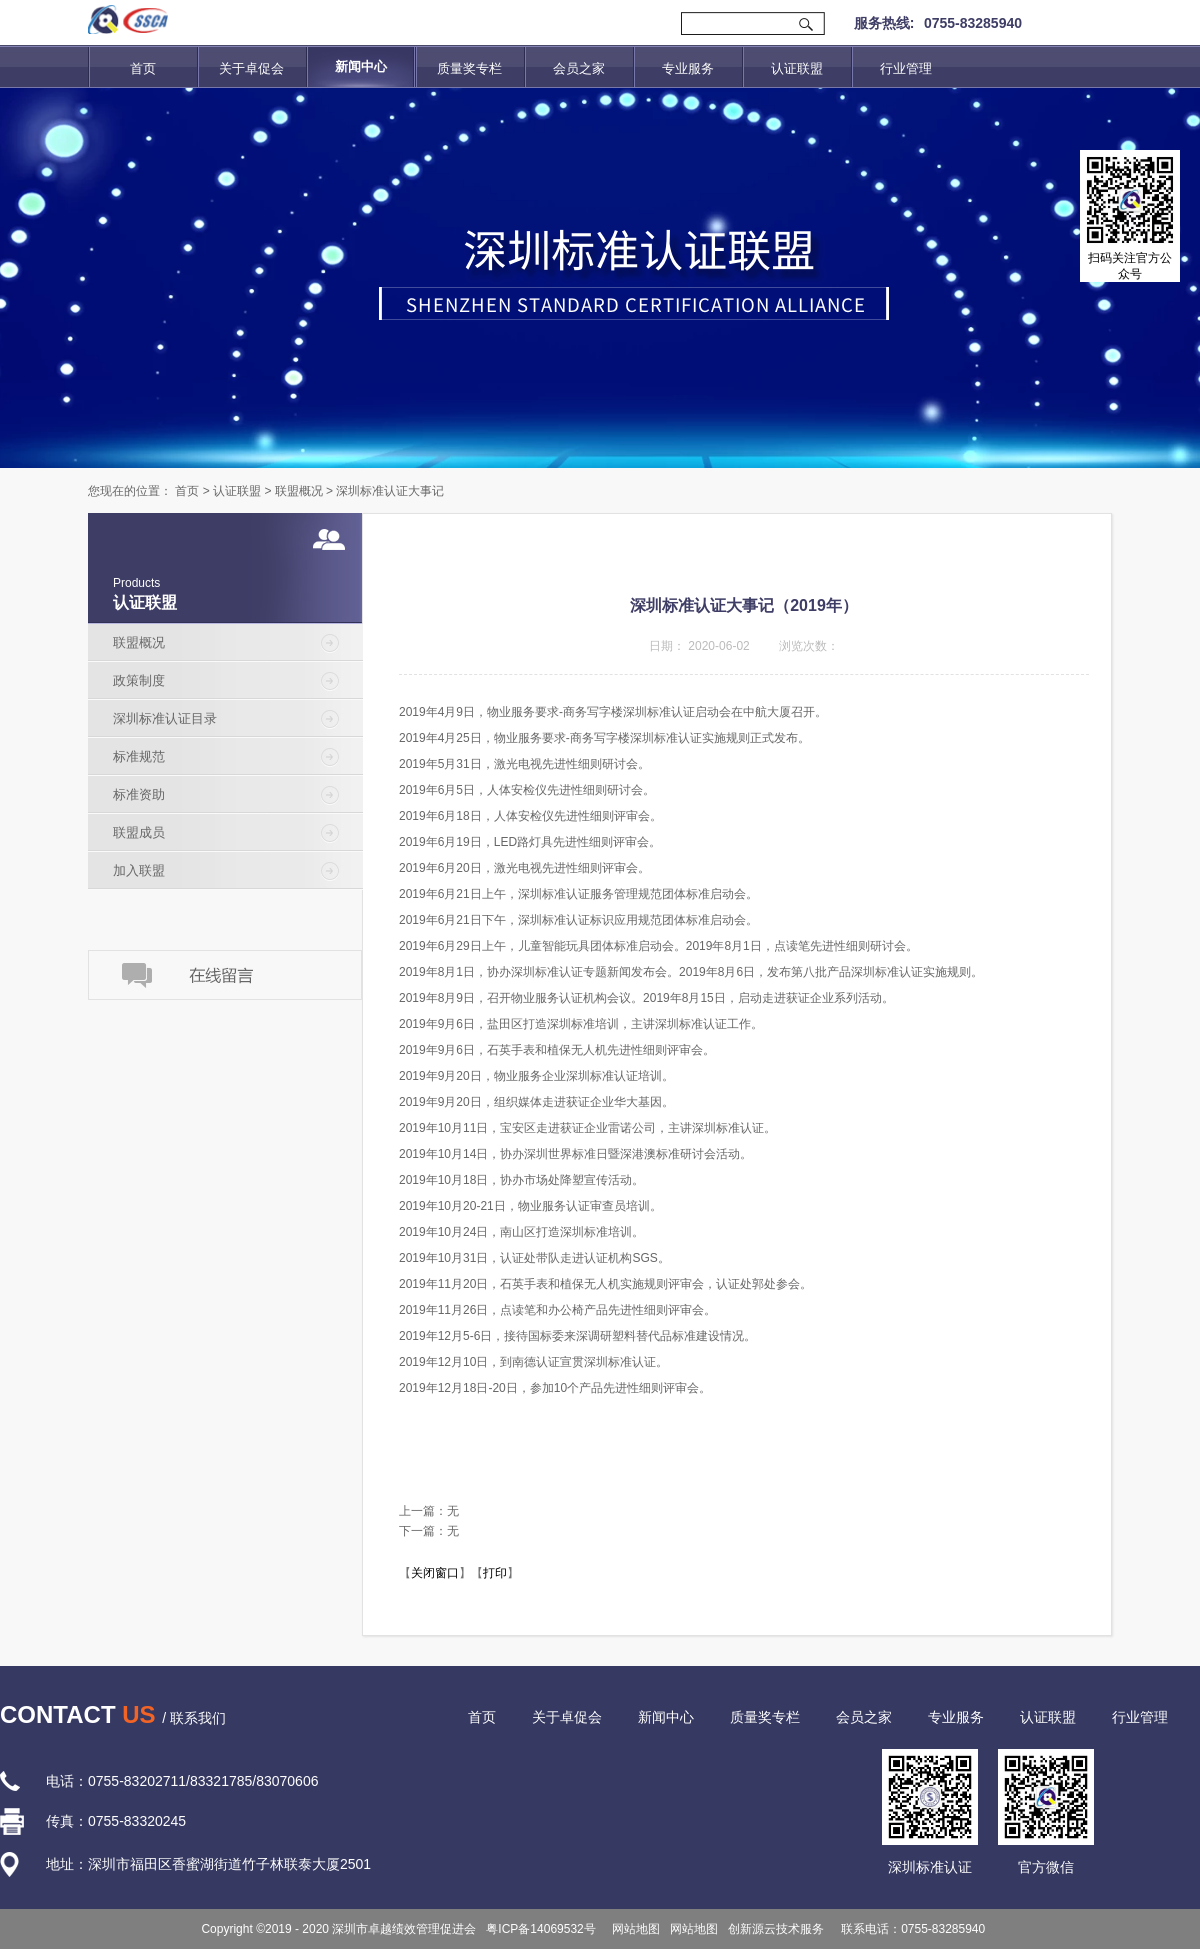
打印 (495, 1573)
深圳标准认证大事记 (390, 491)
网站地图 (633, 1929)
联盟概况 (299, 491)
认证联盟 (237, 491)
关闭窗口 (435, 1573)
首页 (143, 68)
